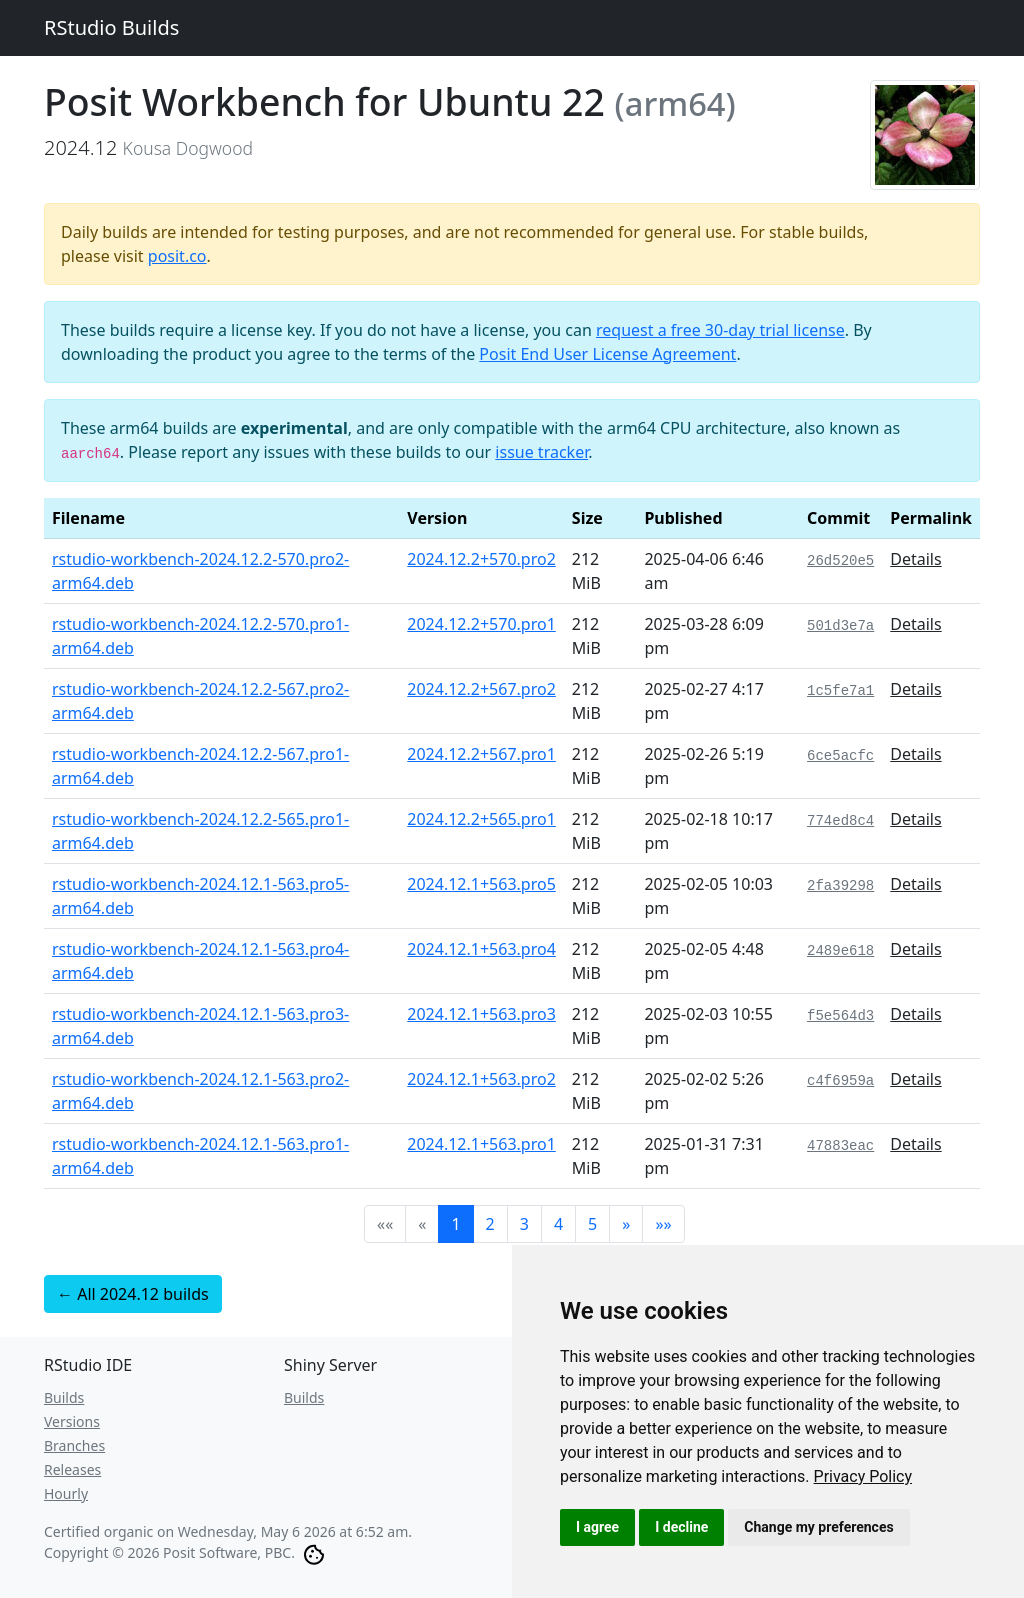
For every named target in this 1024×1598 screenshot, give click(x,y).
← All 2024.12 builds (133, 1294)
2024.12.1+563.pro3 (481, 1014)
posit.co (177, 256)
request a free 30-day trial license (720, 330)
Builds (64, 1397)
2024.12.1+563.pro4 (481, 949)
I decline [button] (681, 1527)
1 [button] (455, 1224)
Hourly (66, 1493)
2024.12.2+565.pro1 (481, 819)
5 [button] (592, 1224)
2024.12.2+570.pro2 (481, 559)
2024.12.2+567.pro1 (481, 754)
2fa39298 (840, 886)
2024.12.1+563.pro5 (481, 884)
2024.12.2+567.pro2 (481, 689)
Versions (72, 1421)
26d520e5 (840, 561)
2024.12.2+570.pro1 (481, 624)
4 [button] (558, 1224)
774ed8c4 (840, 821)
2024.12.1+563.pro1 (481, 1144)
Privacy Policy (863, 1476)
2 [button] (490, 1224)
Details (915, 559)
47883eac (840, 1146)
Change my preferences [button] (818, 1527)
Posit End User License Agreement (607, 354)
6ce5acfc (840, 756)
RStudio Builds (111, 27)
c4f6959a (840, 1081)
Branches (74, 1445)
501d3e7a (840, 626)
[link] (863, 1476)
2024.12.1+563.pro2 (481, 1079)
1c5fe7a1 (840, 691)
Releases (72, 1469)
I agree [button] (597, 1527)
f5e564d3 (840, 1016)
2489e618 (840, 951)
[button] (626, 1224)
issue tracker (541, 452)
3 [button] (524, 1224)
